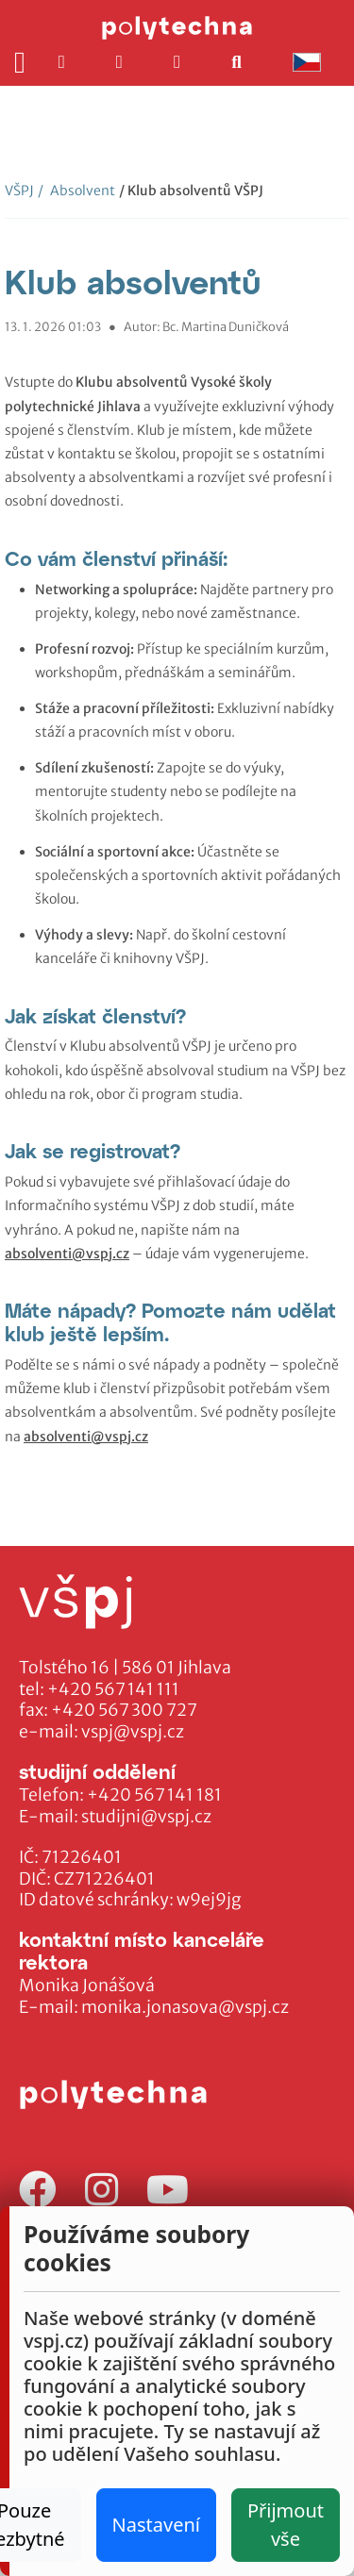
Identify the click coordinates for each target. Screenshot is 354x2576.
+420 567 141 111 (113, 1689)
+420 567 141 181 (154, 1795)
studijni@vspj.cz (146, 1816)
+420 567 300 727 (124, 1710)
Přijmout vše (285, 2524)
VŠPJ (19, 190)
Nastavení (156, 2524)
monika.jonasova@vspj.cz (185, 2007)
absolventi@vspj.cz (67, 1253)
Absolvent (76, 190)
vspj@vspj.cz (132, 1731)
